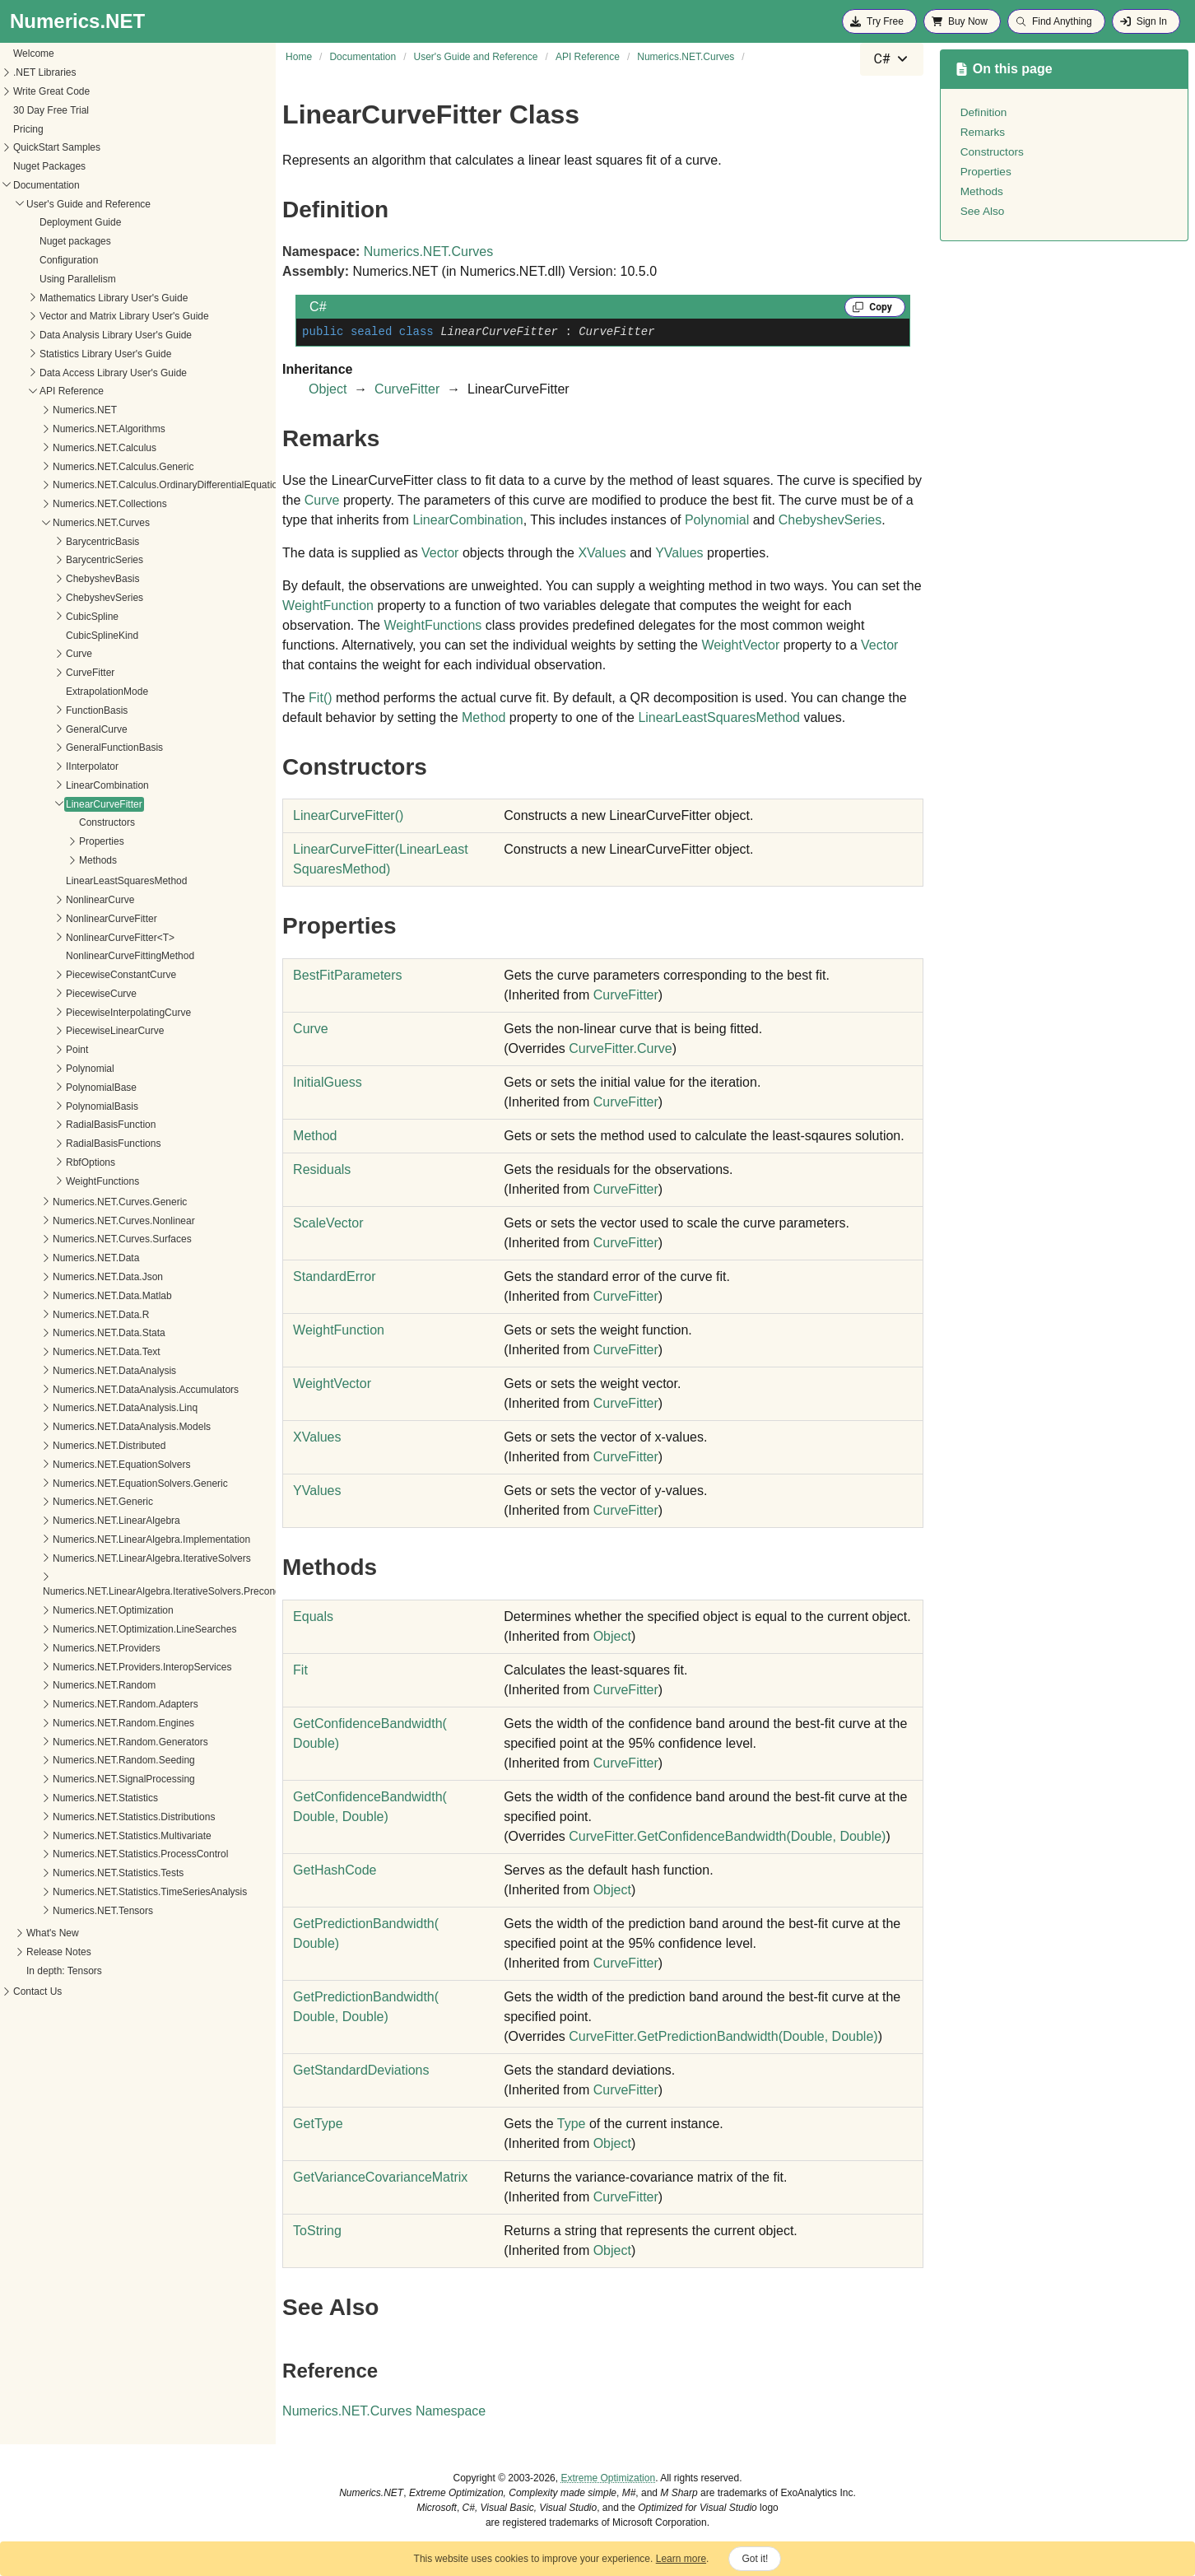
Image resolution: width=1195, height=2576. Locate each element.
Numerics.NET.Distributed (69, 1445)
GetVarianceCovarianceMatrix (380, 2177)
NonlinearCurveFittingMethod (90, 956)
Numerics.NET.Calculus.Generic (83, 467)
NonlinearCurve (60, 900)
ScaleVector (328, 1223)
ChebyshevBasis (63, 579)
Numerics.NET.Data (56, 1258)
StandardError (334, 1276)
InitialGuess (327, 1082)
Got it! (755, 2558)
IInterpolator (52, 766)
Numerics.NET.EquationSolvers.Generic (100, 1483)
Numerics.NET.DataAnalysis (75, 1371)
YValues (679, 553)
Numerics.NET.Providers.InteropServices (102, 1667)
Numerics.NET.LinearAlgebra (77, 1520)
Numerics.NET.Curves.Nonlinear (84, 1221)
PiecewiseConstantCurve (81, 975)
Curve (39, 653)
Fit (320, 698)
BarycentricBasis (63, 541)
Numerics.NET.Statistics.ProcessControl (100, 1854)
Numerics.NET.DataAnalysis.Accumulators (106, 1389)
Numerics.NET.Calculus (65, 448)
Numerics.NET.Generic (63, 1501)
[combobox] (891, 59)
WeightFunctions (63, 1181)
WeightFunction (328, 606)
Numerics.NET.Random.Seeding (84, 1760)
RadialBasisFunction (71, 1124)
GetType (317, 2124)
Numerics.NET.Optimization (73, 1610)
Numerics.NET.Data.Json (68, 1277)
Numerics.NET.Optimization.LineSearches (105, 1629)
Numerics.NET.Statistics (66, 1798)
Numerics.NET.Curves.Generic (80, 1202)
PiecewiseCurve (61, 993)
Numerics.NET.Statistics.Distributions (94, 1817)
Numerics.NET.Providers (67, 1648)
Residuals (322, 1169)
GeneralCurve (57, 729)
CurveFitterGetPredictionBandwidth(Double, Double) (723, 2036)
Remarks (982, 132)
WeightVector (740, 645)
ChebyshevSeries (65, 597)
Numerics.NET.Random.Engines (84, 1723)
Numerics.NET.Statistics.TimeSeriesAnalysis (110, 1892)
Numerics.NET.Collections (70, 504)
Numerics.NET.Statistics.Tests (78, 1873)
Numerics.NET (45, 410)
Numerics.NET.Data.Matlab (73, 1296)
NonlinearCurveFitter (72, 919)
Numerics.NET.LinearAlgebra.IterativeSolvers (112, 1558)
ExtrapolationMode (67, 691)
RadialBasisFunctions (73, 1143)
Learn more (681, 2558)
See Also (982, 211)
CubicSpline (52, 616)
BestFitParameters (347, 975)
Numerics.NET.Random (64, 1685)
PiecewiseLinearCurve (75, 1030)
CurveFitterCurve (620, 1048)
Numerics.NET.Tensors (63, 1911)
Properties (62, 841)
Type (571, 2124)
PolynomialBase (61, 1087)
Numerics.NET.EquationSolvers (82, 1464)
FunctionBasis (57, 710)
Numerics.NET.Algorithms (69, 429)
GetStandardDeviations (361, 2070)
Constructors (67, 822)
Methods (58, 860)
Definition (983, 112)
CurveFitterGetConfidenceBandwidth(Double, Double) (727, 1836)
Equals (313, 1616)
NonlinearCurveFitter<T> (80, 937)
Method (483, 717)
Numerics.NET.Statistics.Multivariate (92, 1836)
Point (37, 1049)
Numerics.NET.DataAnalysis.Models (92, 1426)
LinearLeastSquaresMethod (86, 881)
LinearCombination (67, 785)
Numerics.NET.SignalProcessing (84, 1779)
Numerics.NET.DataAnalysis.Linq (85, 1408)
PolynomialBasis (62, 1106)
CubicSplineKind (62, 635)
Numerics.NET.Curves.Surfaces (82, 1239)
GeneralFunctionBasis (74, 747)
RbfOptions (51, 1162)
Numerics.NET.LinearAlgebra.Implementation (112, 1539)
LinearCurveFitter (64, 804)
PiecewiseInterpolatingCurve (88, 1012)
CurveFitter (50, 672)
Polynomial (50, 1068)
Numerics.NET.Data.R (61, 1315)
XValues (601, 553)
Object (327, 389)
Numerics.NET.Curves (61, 523)
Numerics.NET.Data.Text (67, 1352)
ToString (317, 2231)
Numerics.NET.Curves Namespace (384, 2411)
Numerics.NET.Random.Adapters (86, 1704)
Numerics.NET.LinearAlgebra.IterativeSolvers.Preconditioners (137, 1591)
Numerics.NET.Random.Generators (91, 1742)
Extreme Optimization (607, 2478)
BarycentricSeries (65, 560)
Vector (439, 553)
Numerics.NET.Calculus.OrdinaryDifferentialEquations (131, 485)
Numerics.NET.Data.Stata (69, 1333)
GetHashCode (334, 1870)
